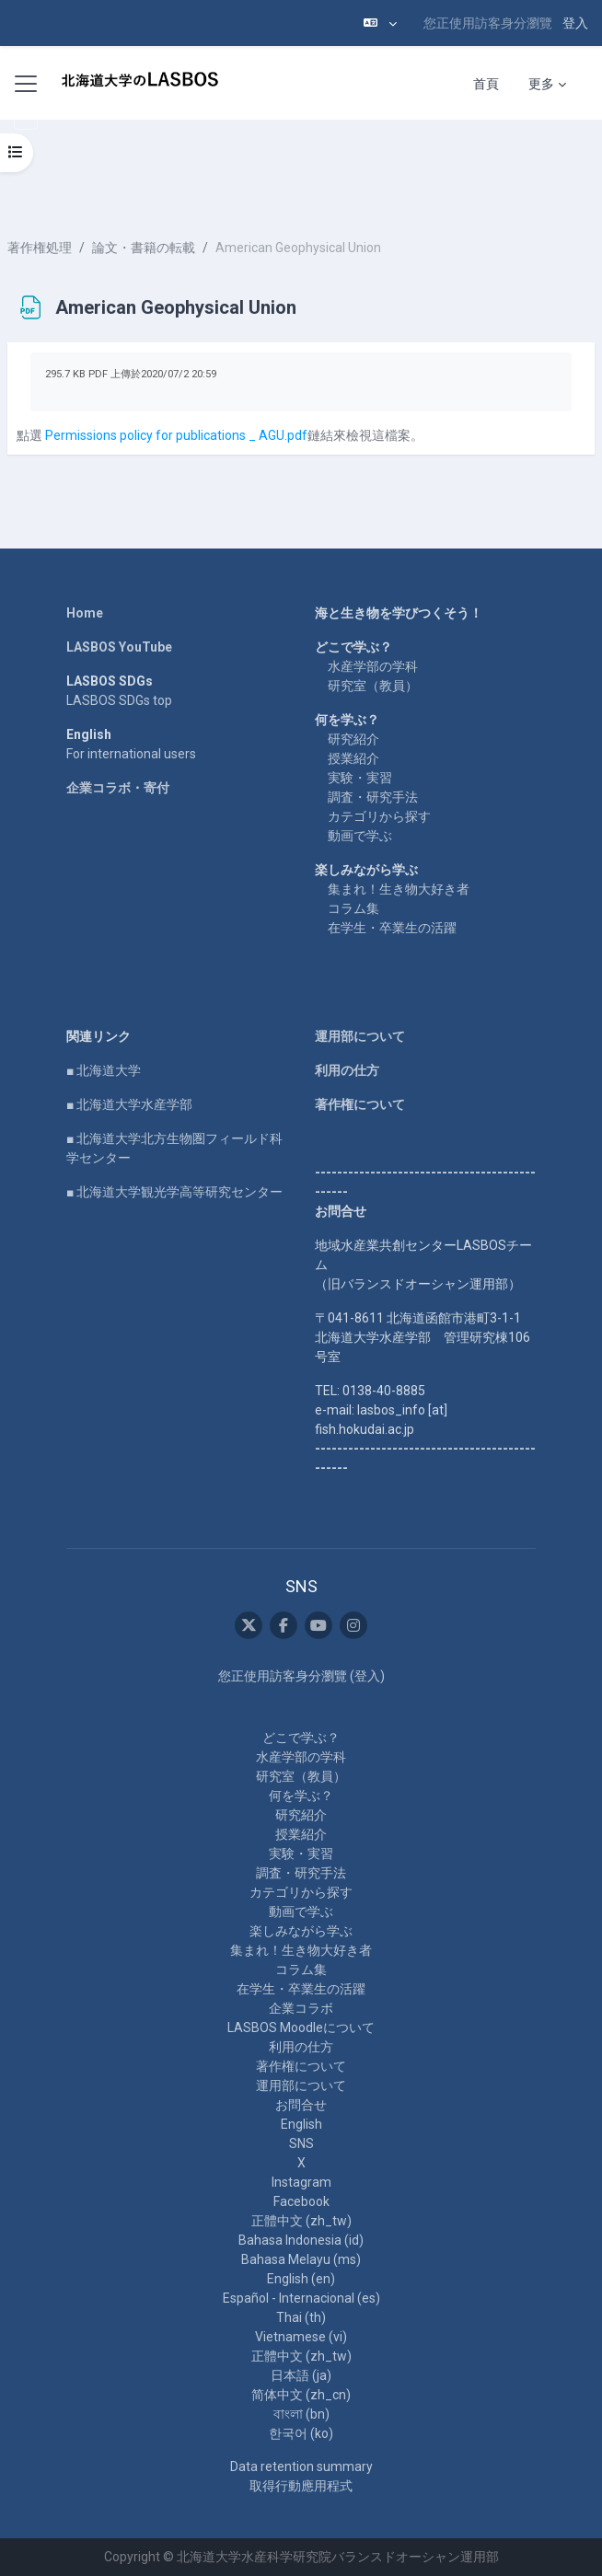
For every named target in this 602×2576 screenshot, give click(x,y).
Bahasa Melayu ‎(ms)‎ (301, 2259)
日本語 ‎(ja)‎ (301, 2375)
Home (84, 613)
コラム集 (353, 908)
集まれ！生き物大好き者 (398, 889)
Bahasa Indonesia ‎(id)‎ (301, 2240)
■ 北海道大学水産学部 (129, 1104)
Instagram (301, 2182)
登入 (575, 23)
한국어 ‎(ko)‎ (301, 2433)
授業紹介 (353, 758)
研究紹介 (353, 739)
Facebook (301, 2201)
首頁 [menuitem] (486, 83)
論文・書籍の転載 (143, 247)
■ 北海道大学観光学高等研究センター (174, 1191)
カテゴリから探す (379, 816)
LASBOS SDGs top (119, 700)
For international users (131, 753)
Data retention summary (301, 2466)
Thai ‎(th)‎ (301, 2317)
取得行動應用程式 (301, 2485)
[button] (380, 23)
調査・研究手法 (373, 797)
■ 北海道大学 (103, 1070)
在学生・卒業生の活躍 (392, 927)
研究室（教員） (373, 685)
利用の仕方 (347, 1070)
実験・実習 (360, 777)
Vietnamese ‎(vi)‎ (301, 2336)
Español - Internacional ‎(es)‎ (301, 2298)
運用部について (360, 1036)
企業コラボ (301, 2008)
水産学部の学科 (373, 666)
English (301, 2124)
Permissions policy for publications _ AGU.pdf (176, 435)
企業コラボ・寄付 (117, 787)
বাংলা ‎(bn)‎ (301, 2414)
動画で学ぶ (360, 835)
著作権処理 (39, 247)
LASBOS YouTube (119, 647)
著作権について (360, 1104)
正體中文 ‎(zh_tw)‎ (301, 2220)
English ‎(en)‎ (301, 2278)
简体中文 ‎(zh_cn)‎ (301, 2394)
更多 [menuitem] (541, 83)
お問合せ (301, 2104)
